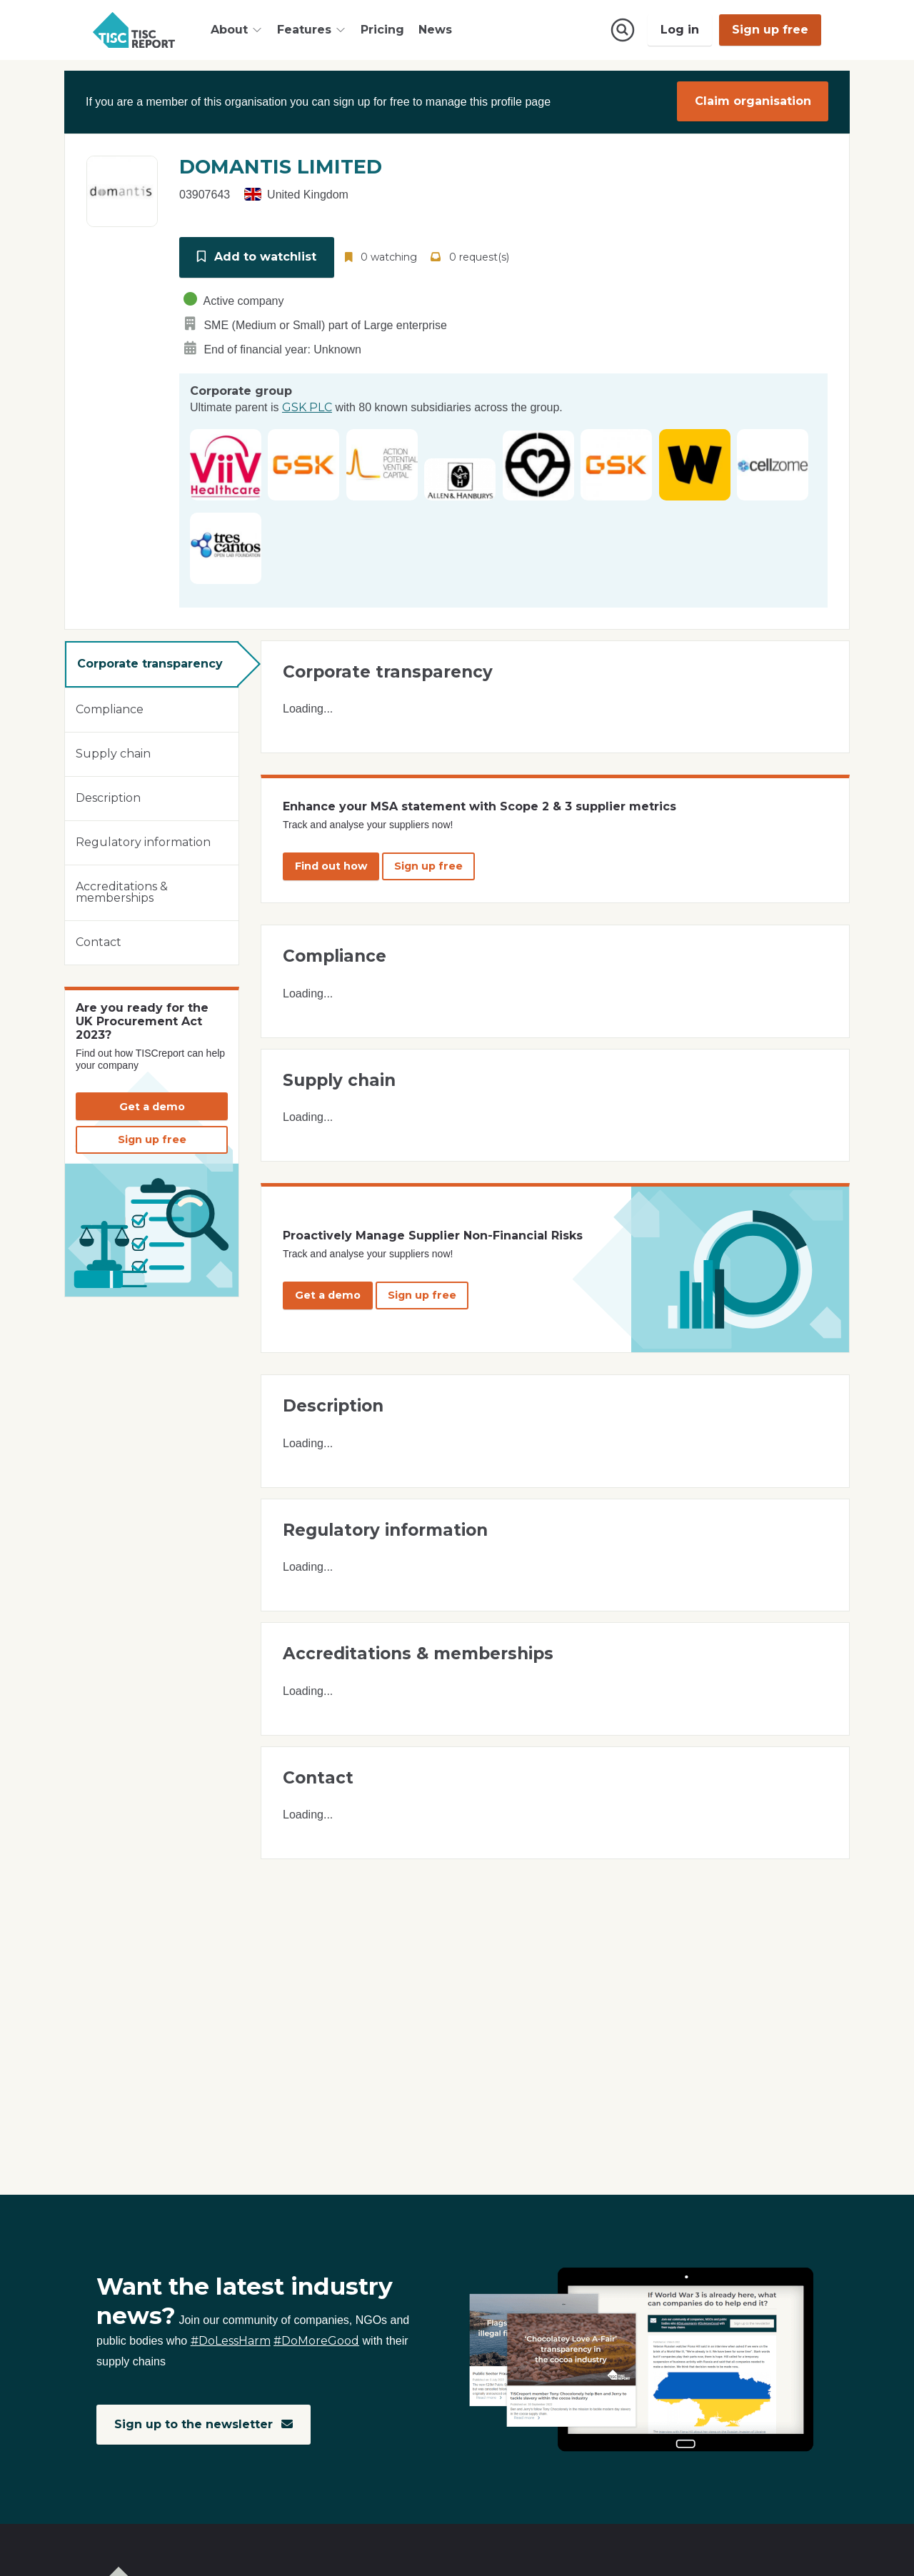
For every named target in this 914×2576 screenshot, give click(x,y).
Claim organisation (753, 101)
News (435, 29)
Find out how (331, 863)
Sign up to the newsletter (203, 2424)
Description (108, 796)
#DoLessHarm (231, 2341)
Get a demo (152, 1103)
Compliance (110, 707)
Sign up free (770, 29)
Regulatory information (143, 840)
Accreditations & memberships (122, 889)
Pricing (382, 29)
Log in (680, 29)
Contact (98, 940)
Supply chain (113, 751)
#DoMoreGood (316, 2341)
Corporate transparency (150, 661)
